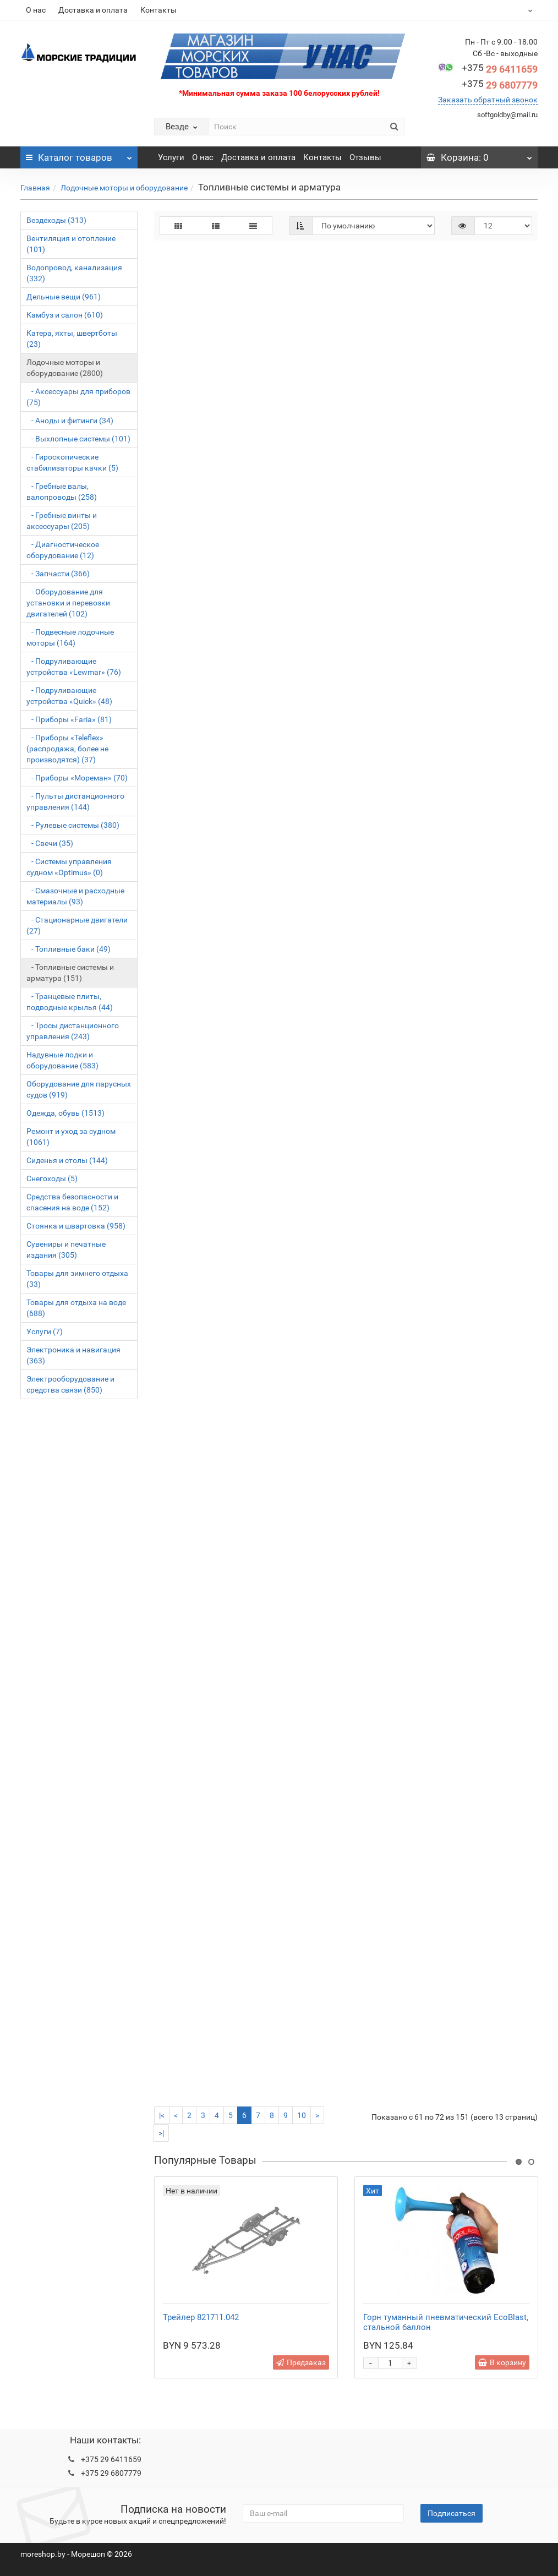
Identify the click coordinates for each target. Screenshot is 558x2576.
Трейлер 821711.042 (201, 2317)
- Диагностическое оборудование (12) (62, 550)
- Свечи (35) (49, 843)
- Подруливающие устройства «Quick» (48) (69, 696)
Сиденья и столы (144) (67, 1160)
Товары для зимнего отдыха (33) (77, 1279)
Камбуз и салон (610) (64, 314)
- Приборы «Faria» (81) (69, 719)
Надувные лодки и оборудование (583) (62, 1060)
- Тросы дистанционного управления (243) (72, 1031)
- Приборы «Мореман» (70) (77, 777)
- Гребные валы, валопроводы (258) (61, 491)
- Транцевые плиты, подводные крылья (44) (69, 1002)
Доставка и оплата (93, 10)
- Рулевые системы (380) (72, 825)
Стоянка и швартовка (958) (75, 1225)
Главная (35, 187)
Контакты (158, 10)
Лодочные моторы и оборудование (124, 187)
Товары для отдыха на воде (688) (76, 1308)
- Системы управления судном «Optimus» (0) (69, 867)
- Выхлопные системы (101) (78, 438)
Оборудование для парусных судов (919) (78, 1089)
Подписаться (451, 2513)
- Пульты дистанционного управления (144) (75, 801)
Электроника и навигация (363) (73, 1355)
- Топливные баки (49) (68, 949)
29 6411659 (500, 69)
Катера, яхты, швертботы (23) (71, 338)
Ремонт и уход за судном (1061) (71, 1137)
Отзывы (365, 157)
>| (161, 2133)
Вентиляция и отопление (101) (71, 244)
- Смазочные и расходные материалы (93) (75, 896)
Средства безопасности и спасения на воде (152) (72, 1202)
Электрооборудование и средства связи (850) (70, 1384)
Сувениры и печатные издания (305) (66, 1249)
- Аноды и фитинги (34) (69, 420)
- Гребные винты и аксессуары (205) (61, 521)
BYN (502, 10)
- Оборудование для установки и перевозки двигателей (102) (68, 602)
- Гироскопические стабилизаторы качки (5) (72, 462)
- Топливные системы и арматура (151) (70, 973)
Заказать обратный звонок (488, 99)
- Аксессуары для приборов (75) (78, 397)
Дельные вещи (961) (63, 296)
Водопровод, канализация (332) (74, 273)
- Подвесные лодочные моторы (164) (70, 637)
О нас (36, 10)
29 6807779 (500, 85)
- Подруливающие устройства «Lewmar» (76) (73, 666)
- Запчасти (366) (58, 573)
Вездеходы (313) (56, 220)
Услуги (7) (44, 1331)
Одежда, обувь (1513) (65, 1113)
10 (301, 2115)
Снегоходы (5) (52, 1178)
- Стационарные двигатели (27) (77, 925)
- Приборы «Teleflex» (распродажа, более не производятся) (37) (67, 748)
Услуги (171, 157)
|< (162, 2115)
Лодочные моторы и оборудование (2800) (64, 368)
